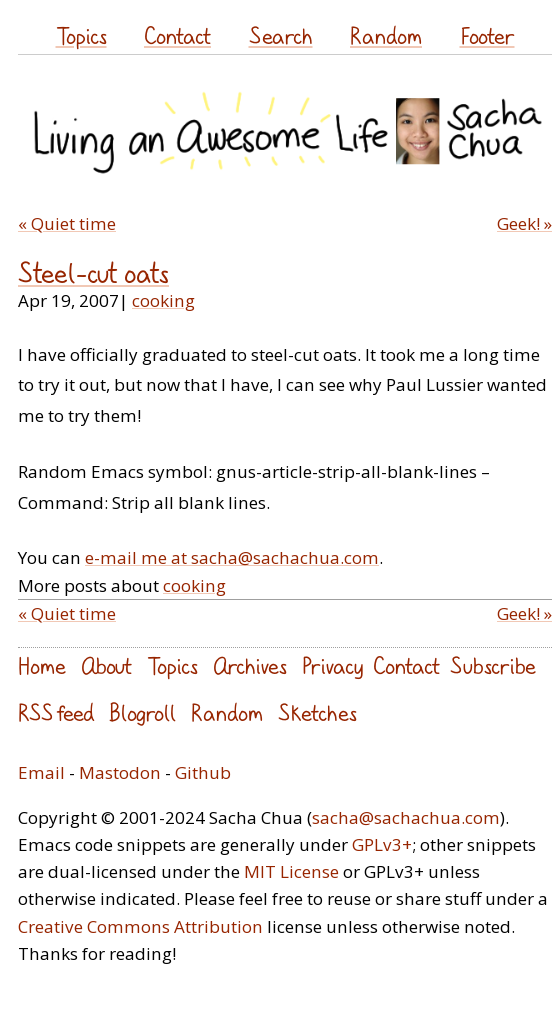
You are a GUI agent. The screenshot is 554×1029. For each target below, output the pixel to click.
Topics (81, 35)
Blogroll (142, 712)
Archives (250, 665)
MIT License (291, 871)
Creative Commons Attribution (140, 926)
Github (203, 772)
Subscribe (493, 665)
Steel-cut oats (93, 273)
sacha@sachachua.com (406, 817)
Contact (177, 35)
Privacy (332, 665)
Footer (487, 35)
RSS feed (56, 712)
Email (41, 772)
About (106, 665)
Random (386, 35)
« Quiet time (67, 223)
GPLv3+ (382, 844)
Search (281, 35)
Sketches (317, 712)
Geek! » (524, 223)
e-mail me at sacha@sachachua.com (232, 557)
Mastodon (120, 772)
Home (42, 665)
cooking (163, 300)
